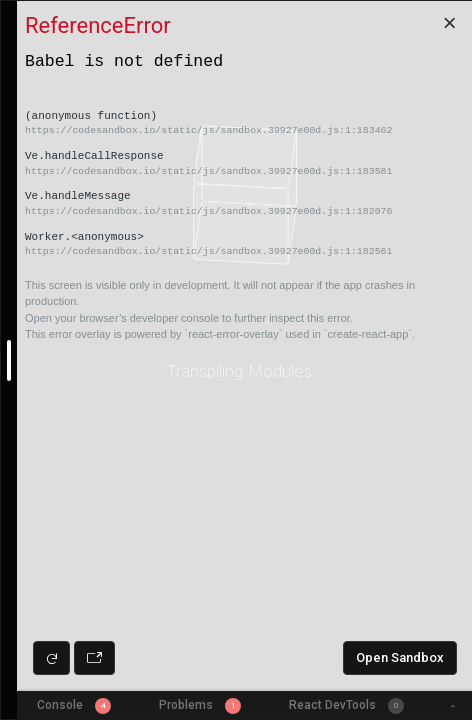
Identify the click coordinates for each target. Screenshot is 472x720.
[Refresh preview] (51, 658)
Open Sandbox (400, 657)
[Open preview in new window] (94, 658)
